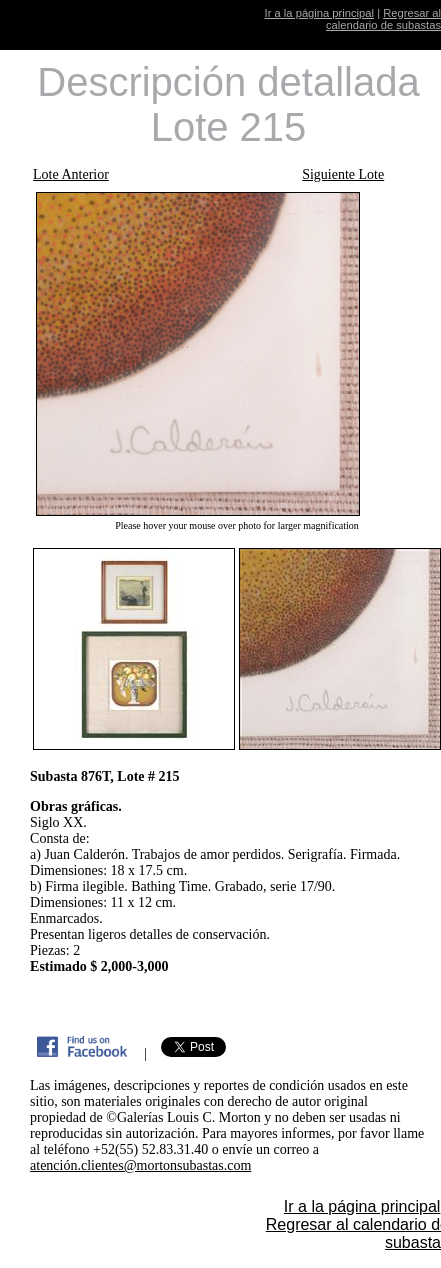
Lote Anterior (71, 174)
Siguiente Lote (343, 174)
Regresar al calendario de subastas (383, 19)
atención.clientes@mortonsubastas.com (140, 1165)
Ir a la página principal (319, 13)
